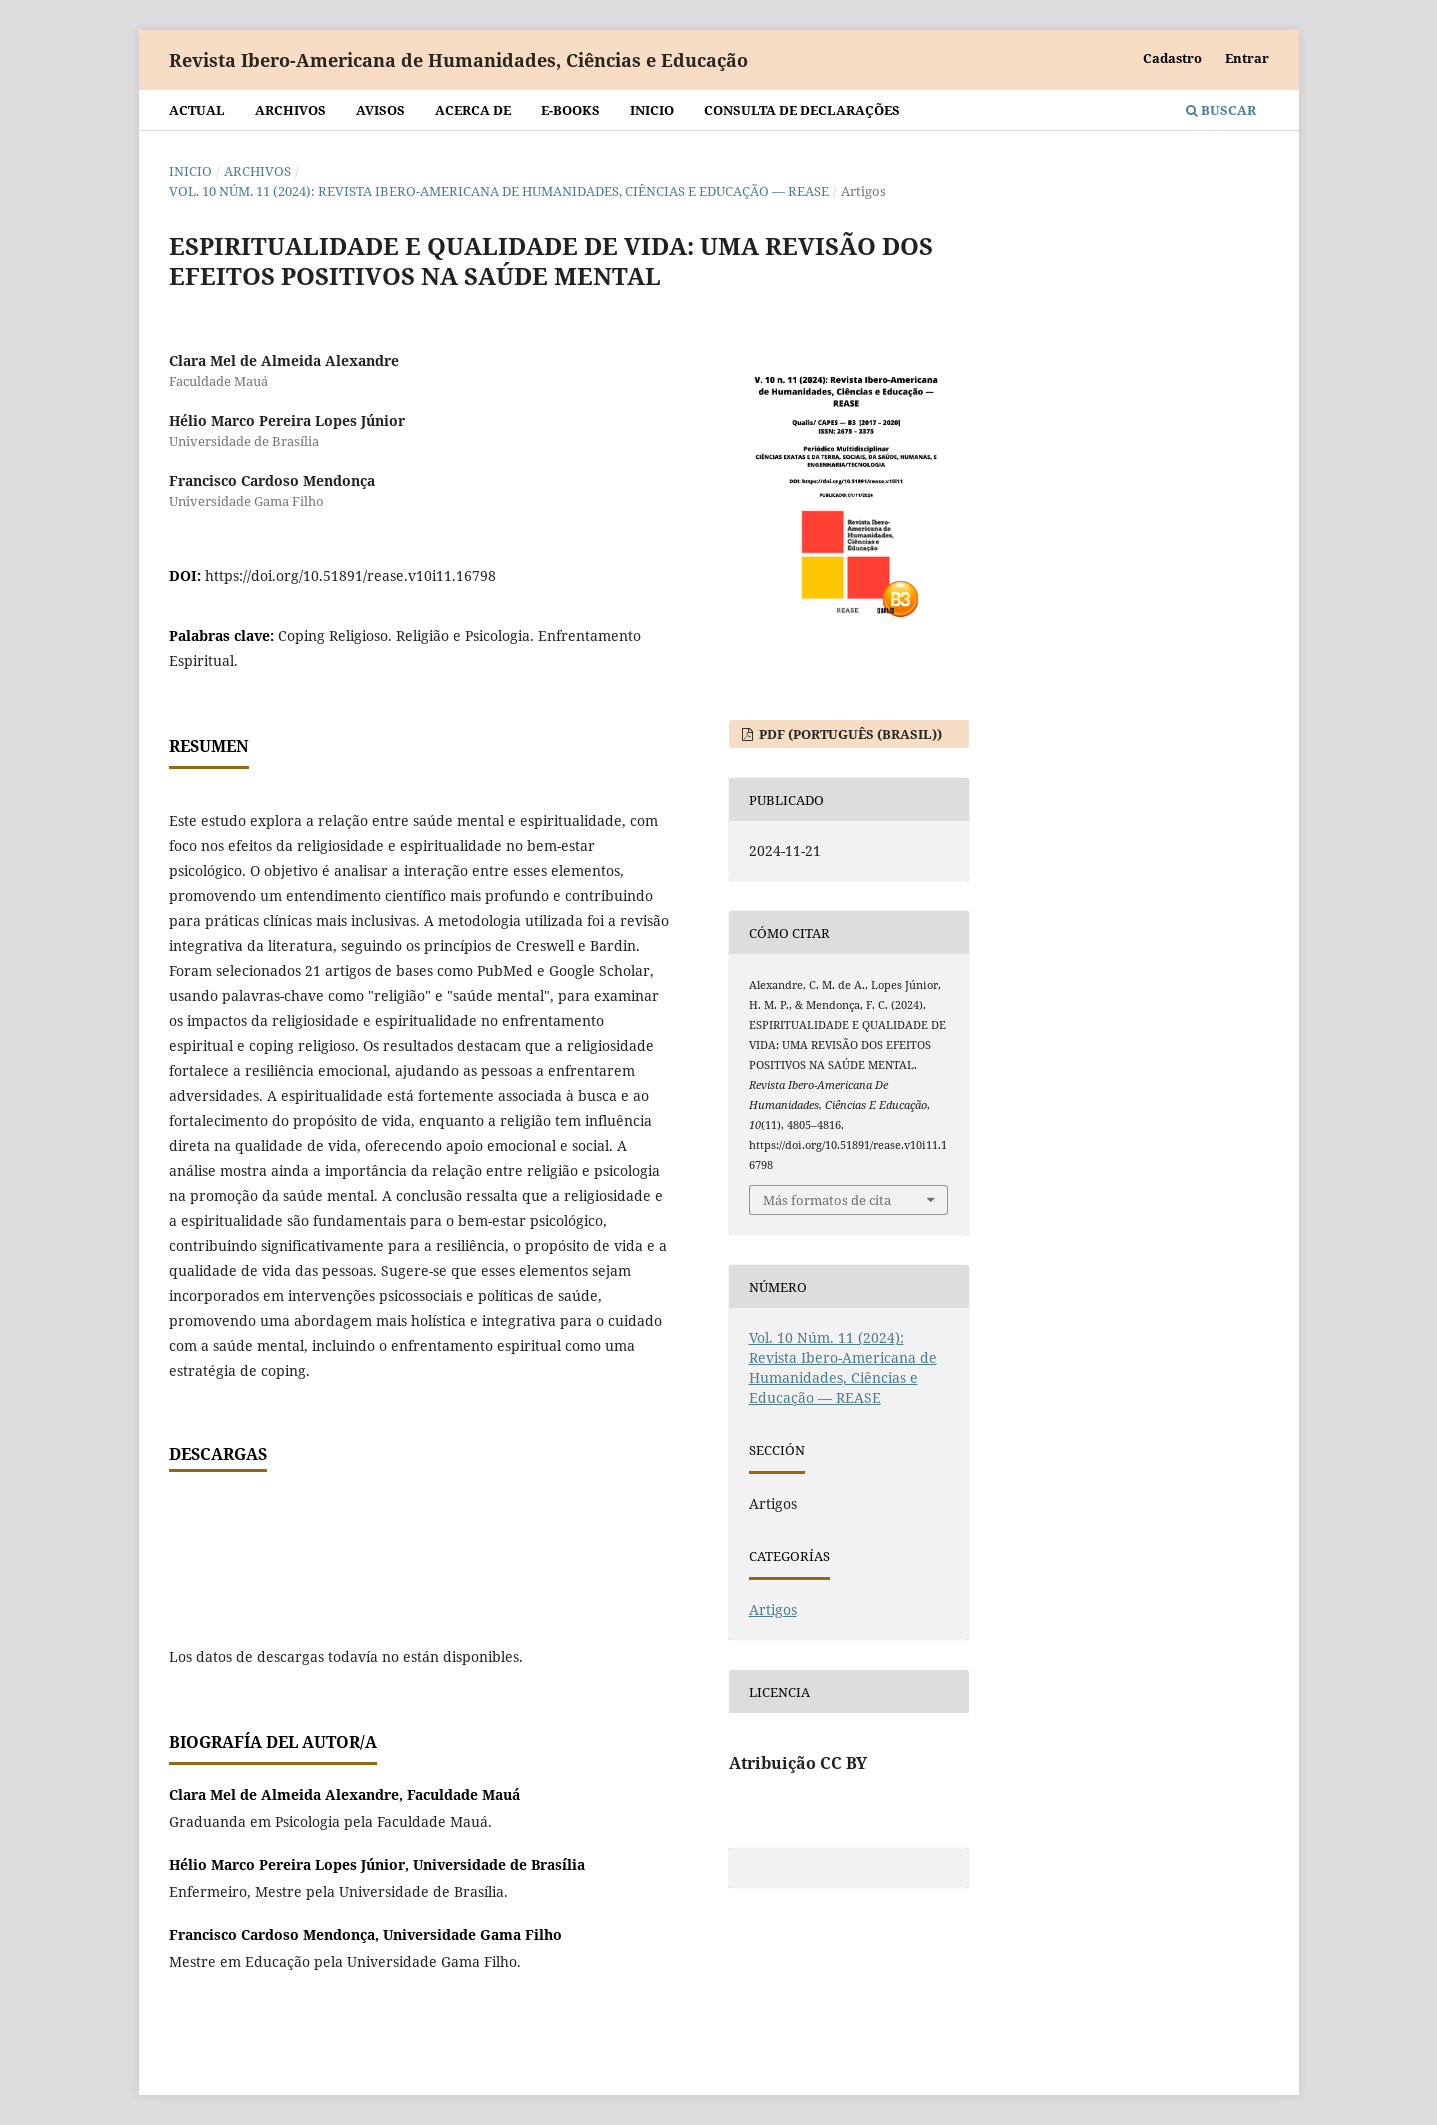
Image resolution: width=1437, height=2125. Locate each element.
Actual (197, 110)
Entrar (1247, 58)
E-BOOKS (570, 110)
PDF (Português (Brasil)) (849, 734)
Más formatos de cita (827, 1200)
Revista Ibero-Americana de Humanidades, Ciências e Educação (458, 60)
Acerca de (473, 110)
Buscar (1221, 110)
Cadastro (1172, 58)
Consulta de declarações (802, 110)
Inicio (652, 110)
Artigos (773, 1609)
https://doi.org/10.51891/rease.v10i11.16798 (350, 575)
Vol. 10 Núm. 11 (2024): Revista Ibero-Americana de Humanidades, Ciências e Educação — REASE (499, 191)
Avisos (380, 110)
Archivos (290, 110)
